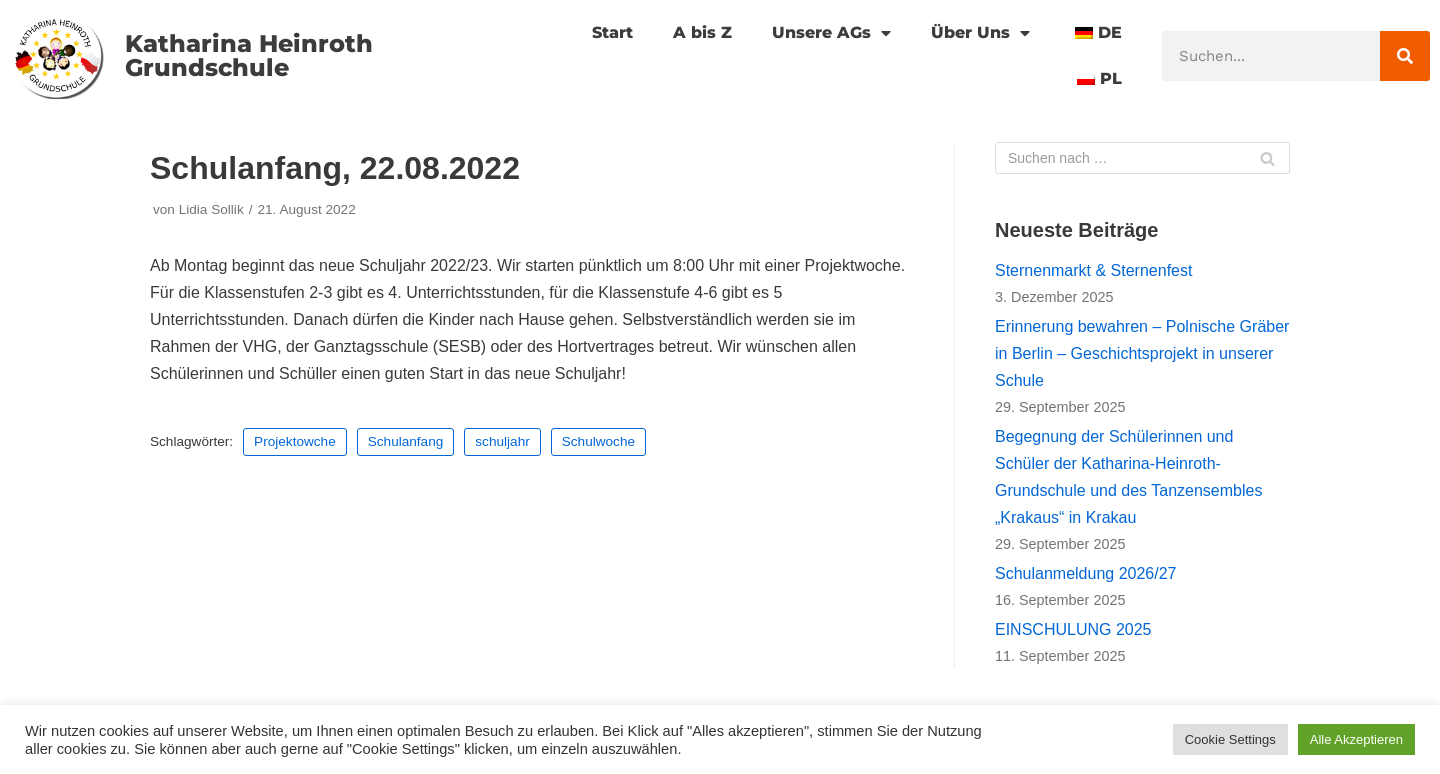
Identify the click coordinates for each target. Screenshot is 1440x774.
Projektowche (295, 441)
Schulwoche (598, 441)
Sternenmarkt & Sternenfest (1093, 270)
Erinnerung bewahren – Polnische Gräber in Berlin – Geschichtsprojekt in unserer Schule (1142, 353)
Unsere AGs (831, 33)
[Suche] (1405, 56)
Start (612, 32)
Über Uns (980, 33)
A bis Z (702, 32)
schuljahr (502, 441)
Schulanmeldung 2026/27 (1085, 573)
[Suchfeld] (1142, 158)
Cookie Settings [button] (1230, 739)
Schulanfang (406, 441)
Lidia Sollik (211, 209)
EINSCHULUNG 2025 (1073, 629)
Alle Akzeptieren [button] (1356, 739)
